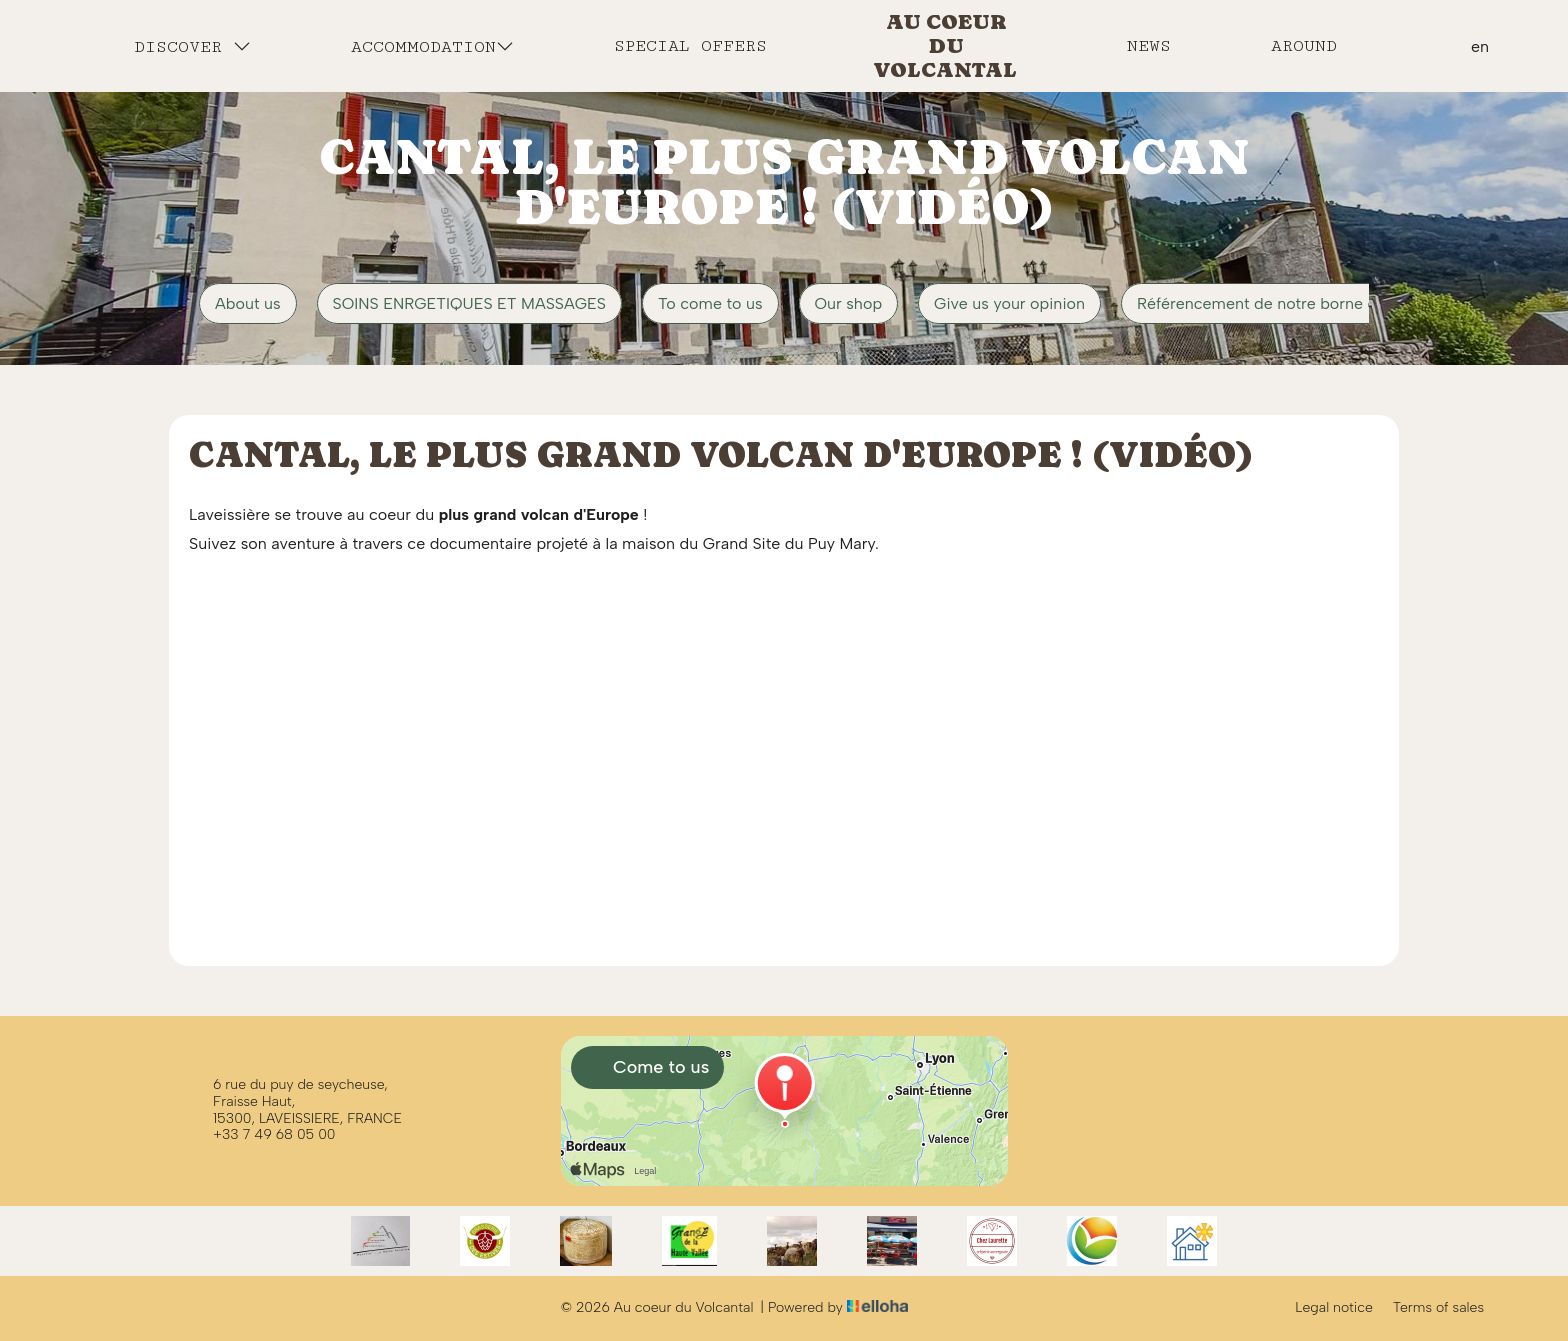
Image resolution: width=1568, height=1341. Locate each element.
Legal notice (1334, 1308)
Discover (192, 46)
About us (248, 303)
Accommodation (432, 46)
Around (1304, 46)
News (1149, 46)
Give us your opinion (1009, 303)
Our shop (849, 303)
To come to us (710, 303)
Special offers (690, 46)
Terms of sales (1438, 1308)
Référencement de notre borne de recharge (1296, 303)
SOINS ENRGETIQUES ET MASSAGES (469, 303)
